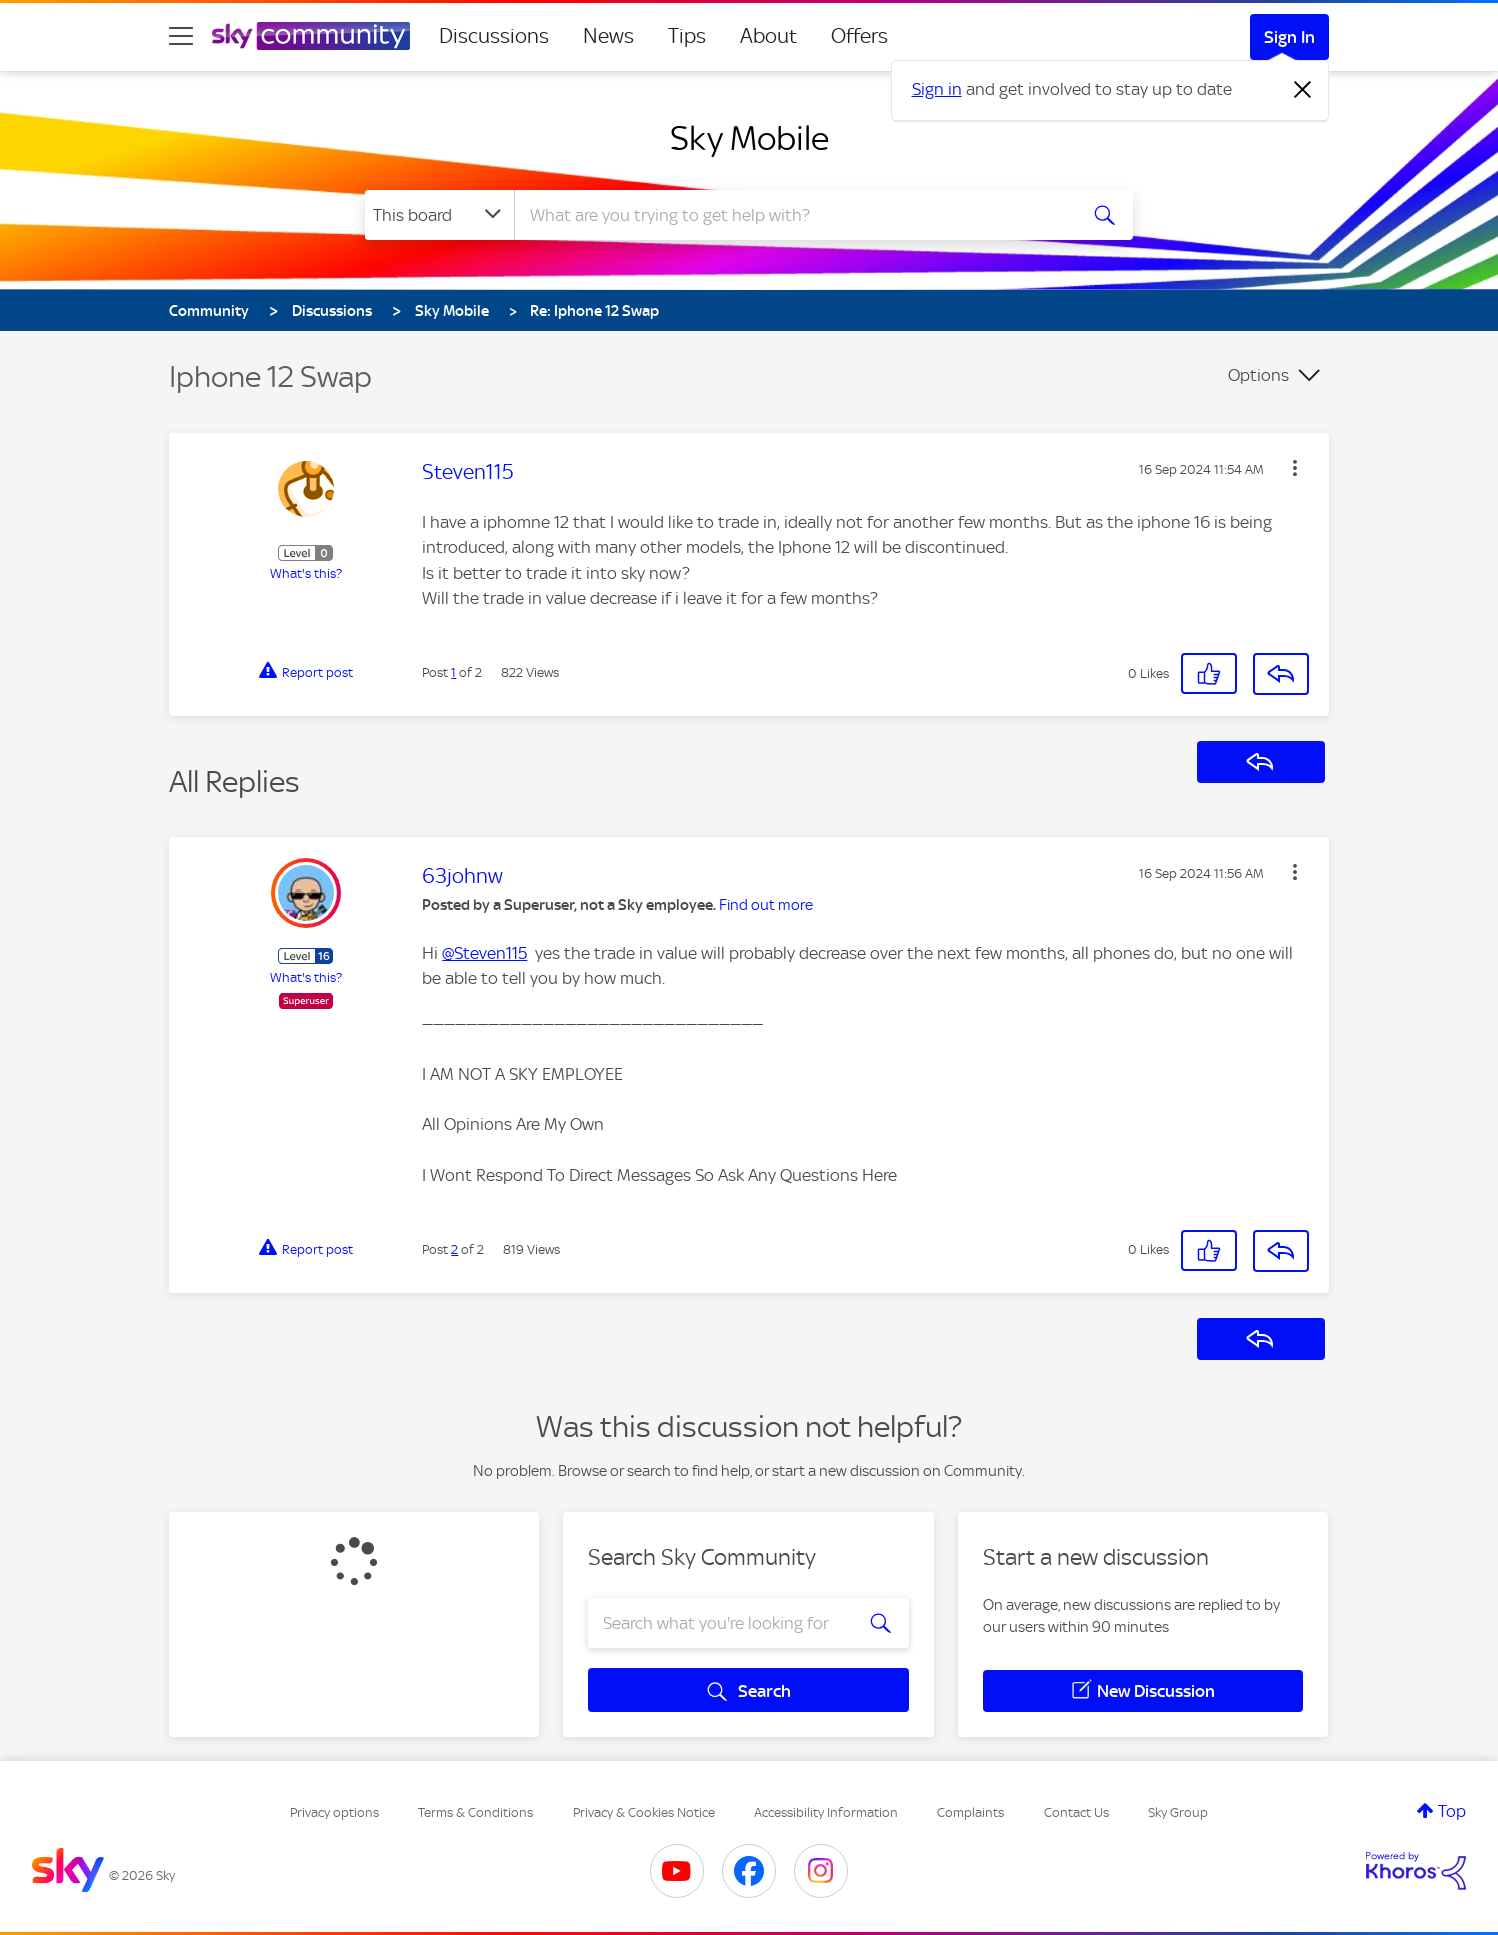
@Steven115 (484, 953)
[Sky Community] (311, 36)
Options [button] (1258, 375)
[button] (1295, 468)
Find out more (766, 905)
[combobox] (793, 215)
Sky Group (1178, 1812)
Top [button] (1452, 1811)
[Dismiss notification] (1303, 90)
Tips (687, 36)
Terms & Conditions (475, 1812)
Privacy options (334, 1812)
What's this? (306, 573)
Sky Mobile (749, 138)
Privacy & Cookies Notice (644, 1812)
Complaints (970, 1812)
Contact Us (1076, 1812)
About (768, 36)
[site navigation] (181, 36)
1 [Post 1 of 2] (453, 672)
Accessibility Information (826, 1812)
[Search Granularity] (439, 215)
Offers (859, 36)
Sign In (1289, 37)
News (608, 36)
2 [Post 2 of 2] (454, 1249)
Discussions (494, 36)
